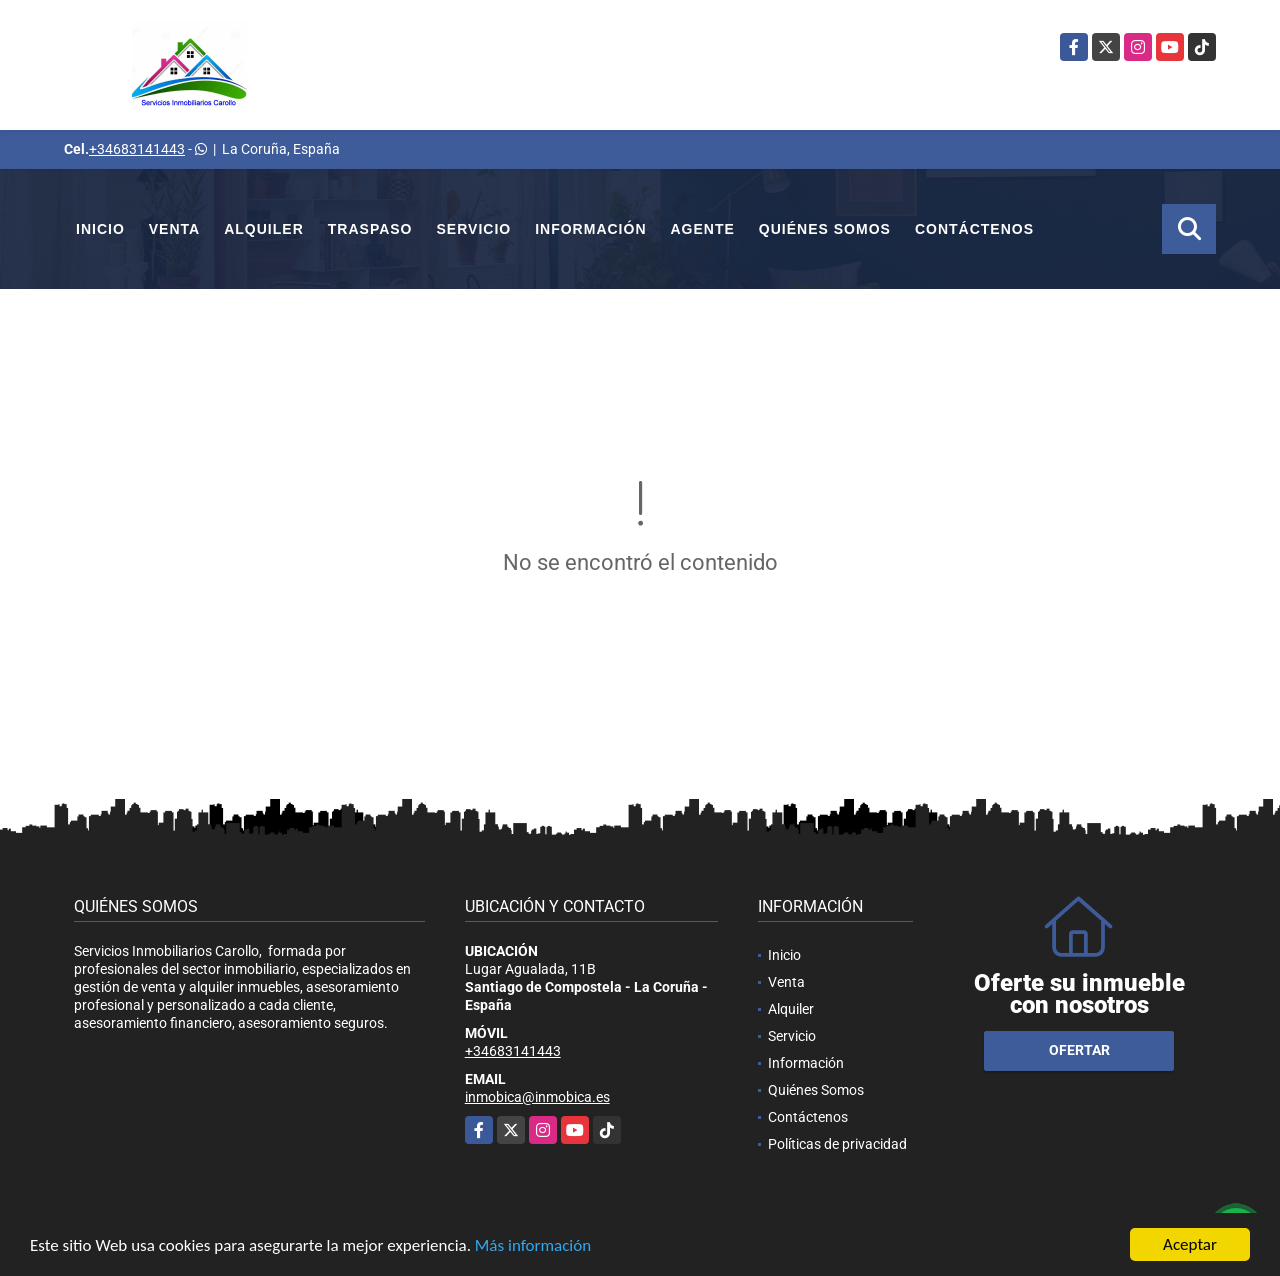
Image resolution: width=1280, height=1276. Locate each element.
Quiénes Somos (825, 229)
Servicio (474, 229)
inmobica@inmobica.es (537, 1097)
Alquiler (264, 229)
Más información (533, 1245)
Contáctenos (974, 229)
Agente (703, 229)
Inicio (100, 229)
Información (590, 229)
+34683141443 (137, 149)
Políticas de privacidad (837, 1144)
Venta (174, 229)
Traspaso (370, 229)
